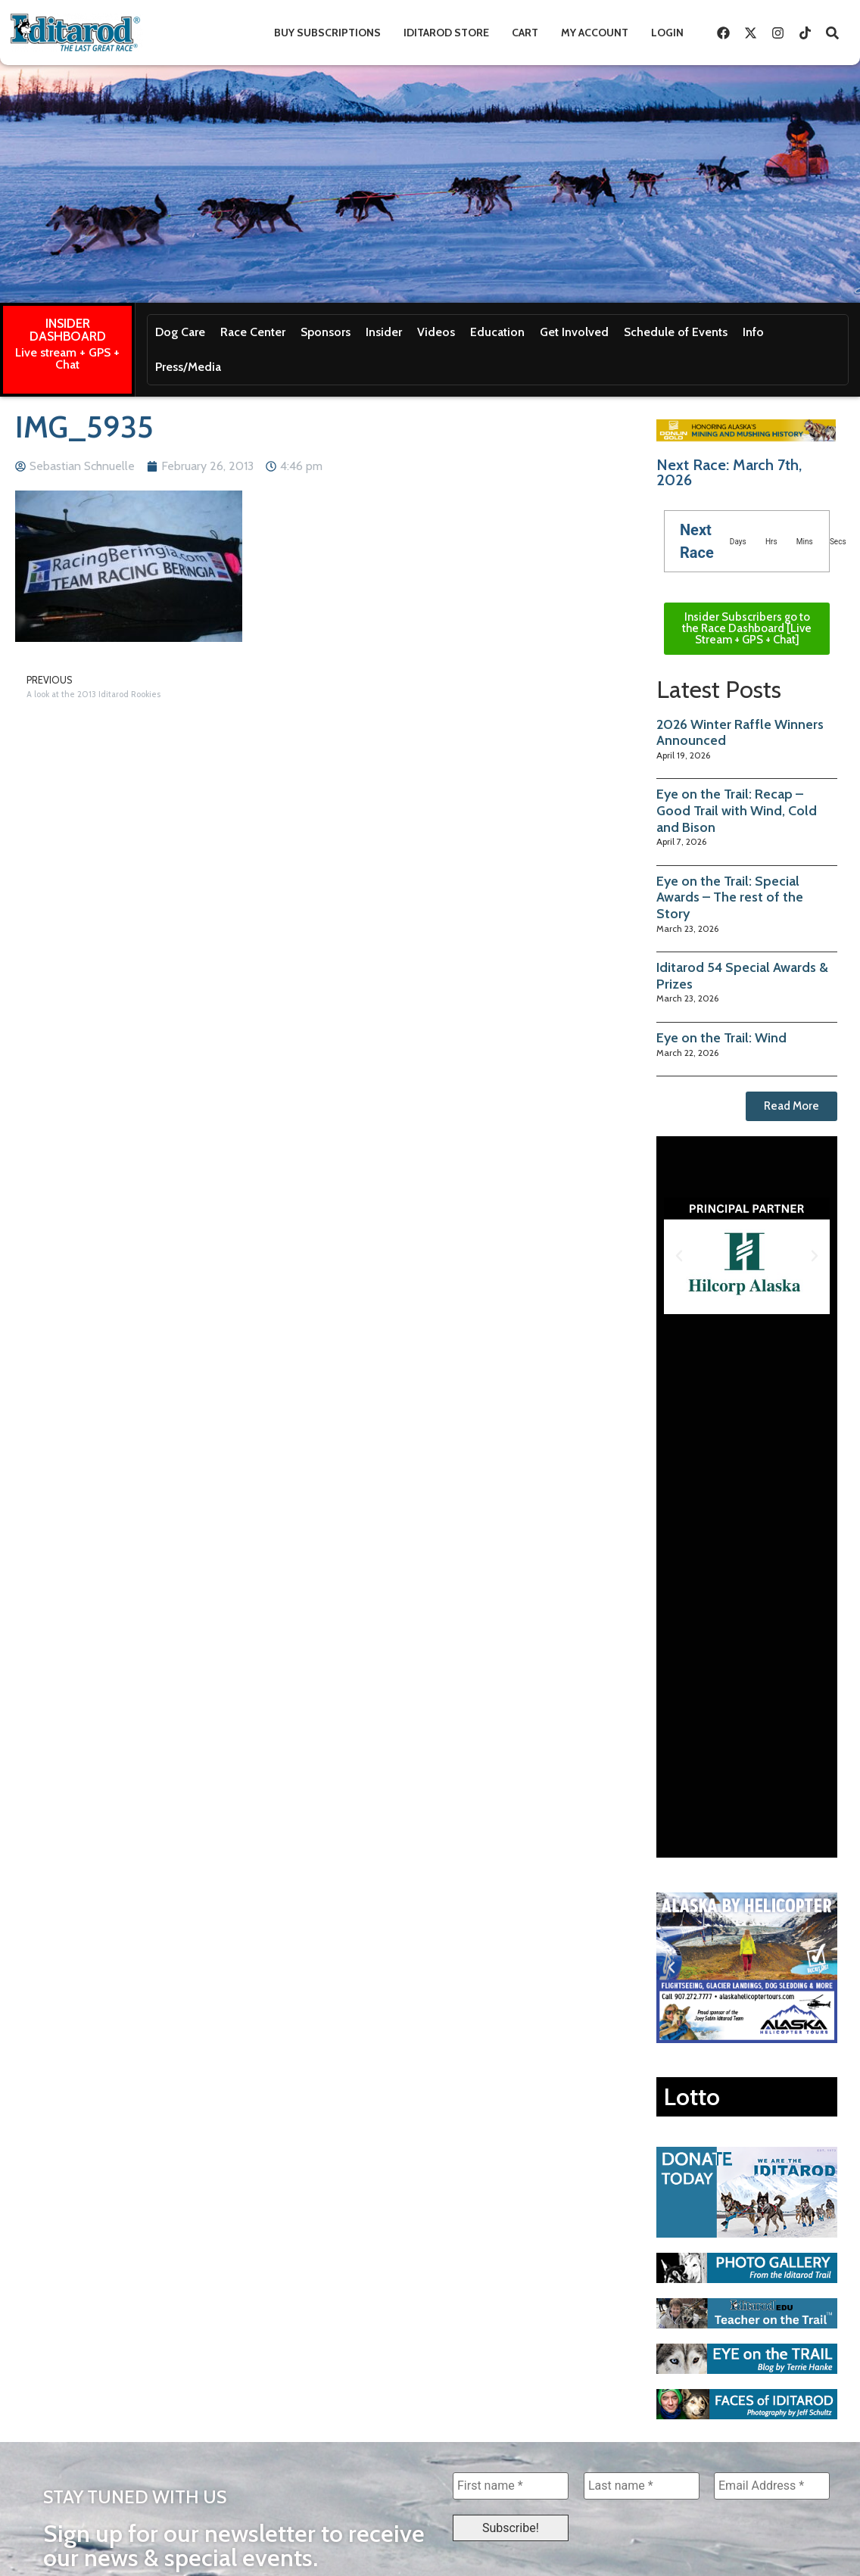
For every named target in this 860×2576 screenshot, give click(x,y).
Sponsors (326, 332)
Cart (525, 32)
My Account (594, 32)
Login (667, 32)
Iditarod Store (446, 32)
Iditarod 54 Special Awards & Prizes (742, 975)
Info (753, 332)
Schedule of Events (676, 332)
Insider (384, 332)
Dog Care (180, 332)
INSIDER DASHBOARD (68, 330)
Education (497, 332)
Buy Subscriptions (327, 32)
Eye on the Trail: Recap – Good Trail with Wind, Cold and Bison (736, 810)
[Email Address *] (772, 2486)
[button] (679, 1255)
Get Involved (574, 332)
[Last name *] (642, 2486)
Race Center (252, 332)
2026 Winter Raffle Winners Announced (740, 732)
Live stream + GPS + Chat (67, 358)
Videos (436, 332)
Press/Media (188, 367)
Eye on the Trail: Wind (721, 1037)
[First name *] (511, 2486)
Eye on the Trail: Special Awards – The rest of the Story (729, 897)
